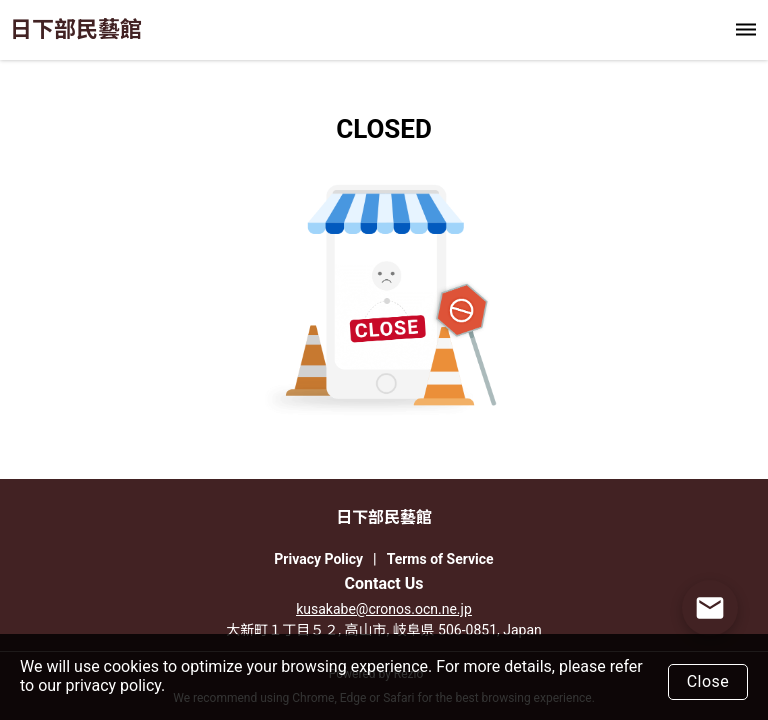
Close (708, 681)
